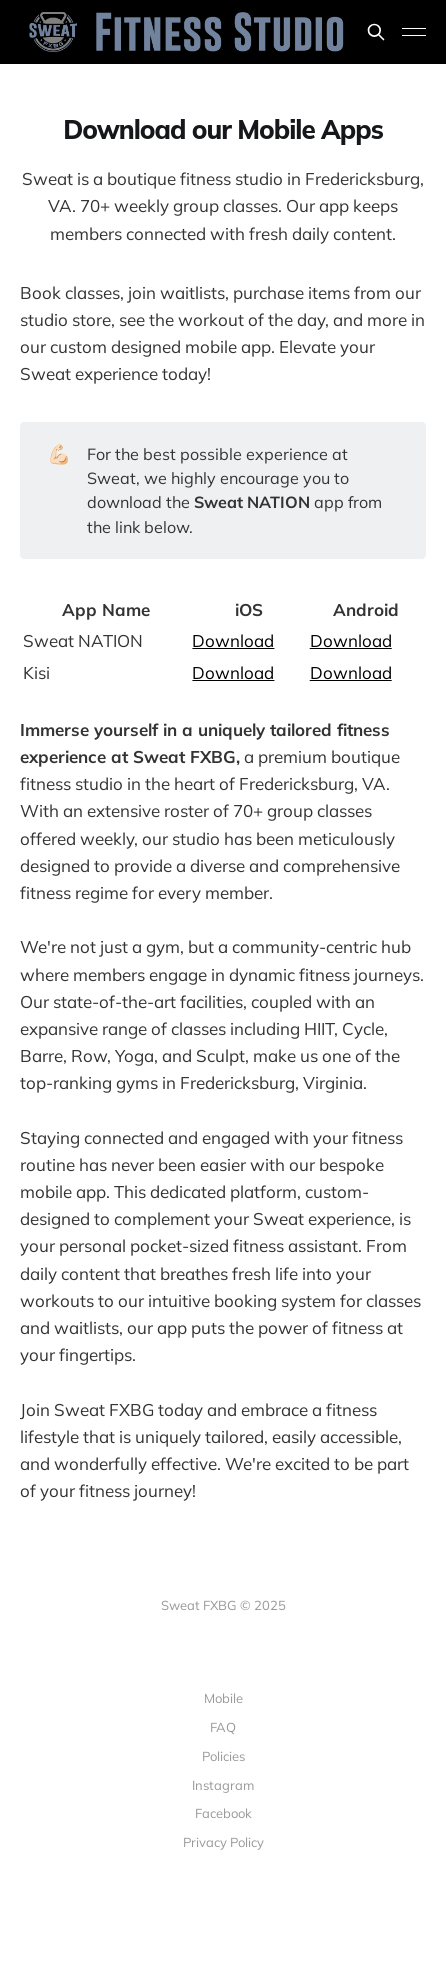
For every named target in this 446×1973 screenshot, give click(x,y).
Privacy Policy (223, 1842)
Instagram (223, 1785)
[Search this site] (376, 32)
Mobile (223, 1698)
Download (233, 640)
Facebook (223, 1813)
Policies (223, 1756)
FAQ (223, 1727)
